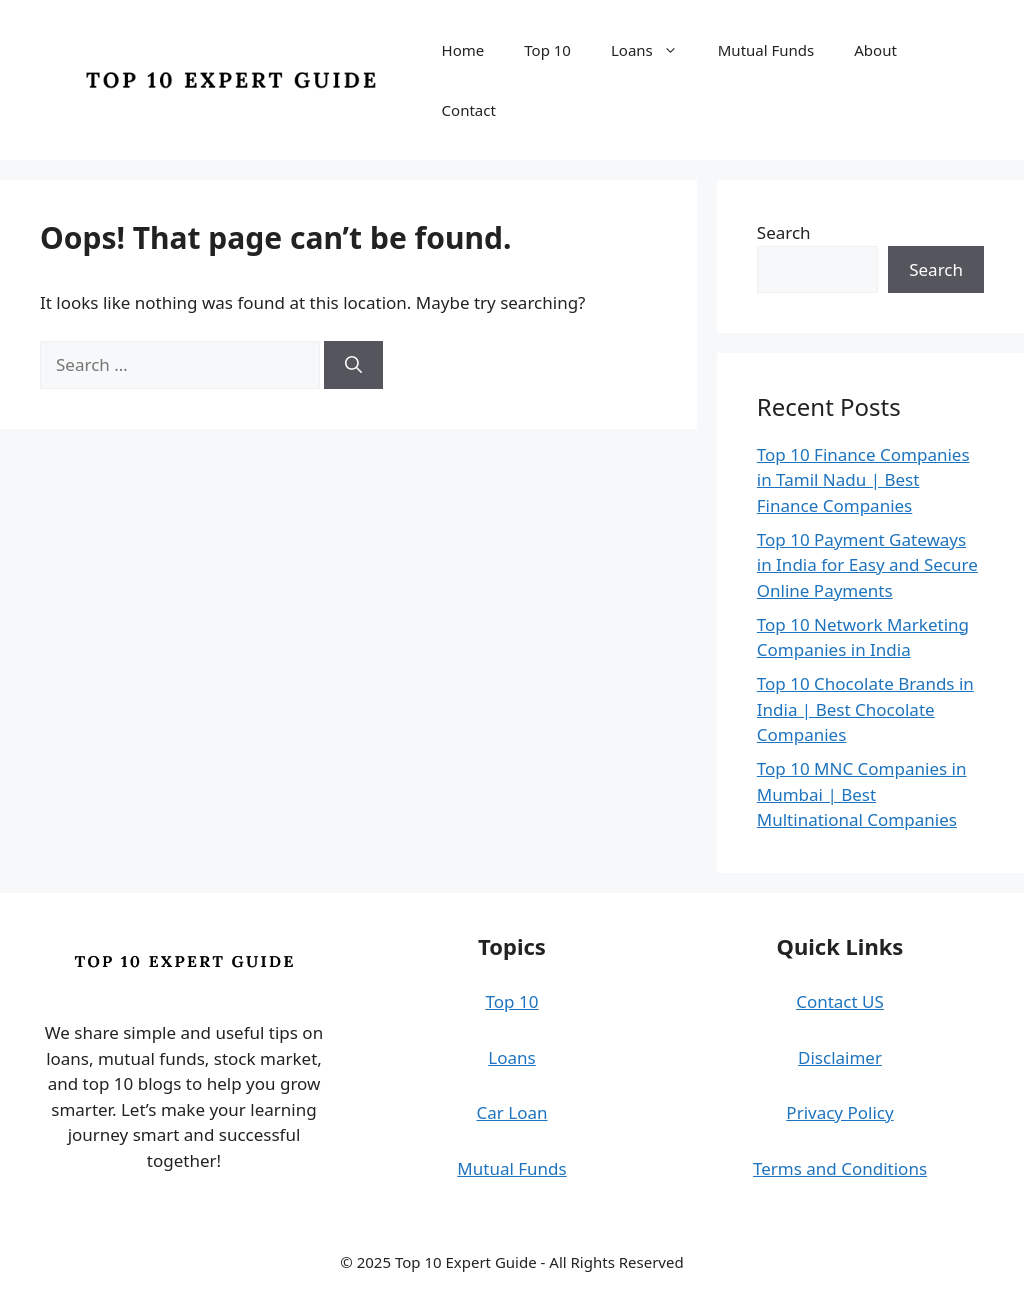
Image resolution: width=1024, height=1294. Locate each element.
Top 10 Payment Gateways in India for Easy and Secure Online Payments (867, 565)
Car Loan (512, 1112)
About (875, 50)
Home (463, 50)
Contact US (840, 1001)
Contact (469, 110)
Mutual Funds (766, 50)
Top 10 (547, 50)
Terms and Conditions (840, 1168)
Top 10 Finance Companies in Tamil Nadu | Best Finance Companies (863, 480)
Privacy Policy (839, 1112)
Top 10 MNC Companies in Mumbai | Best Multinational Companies (862, 794)
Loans (654, 50)
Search (784, 232)
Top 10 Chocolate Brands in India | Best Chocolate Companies (865, 709)
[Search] (353, 365)
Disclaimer (840, 1057)
